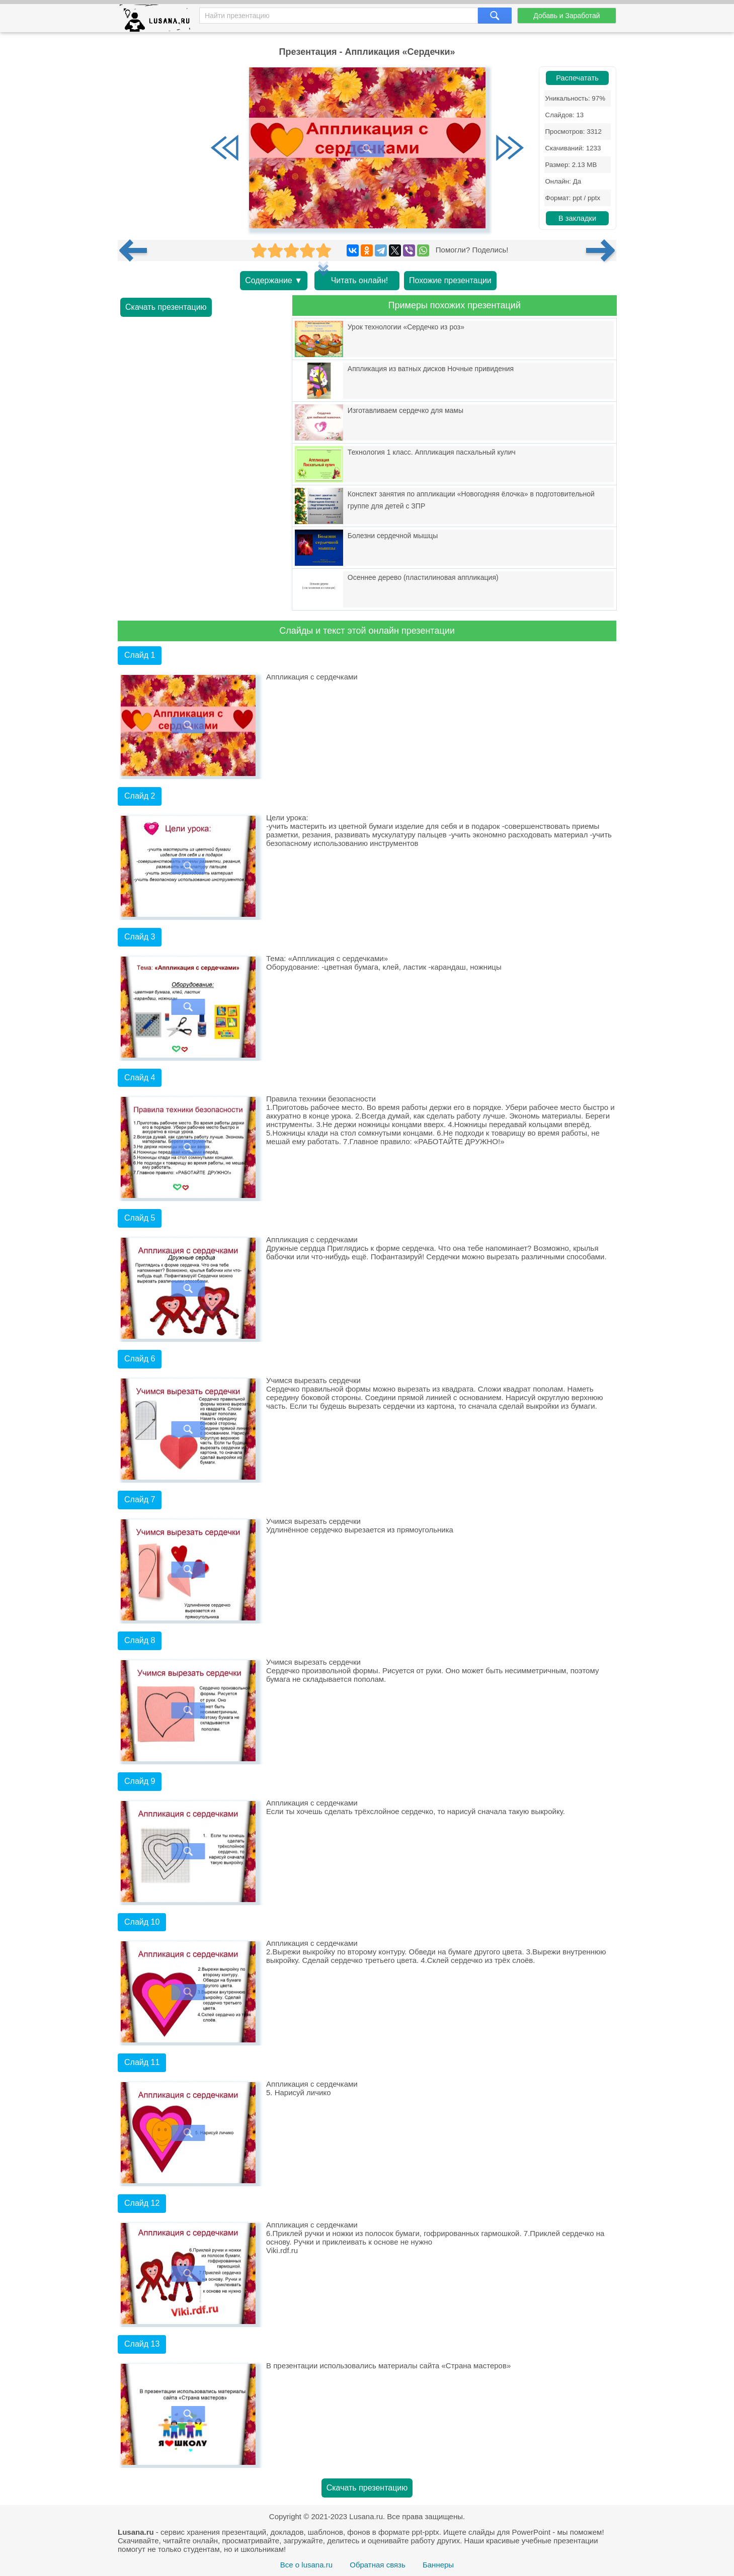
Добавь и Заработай (566, 16)
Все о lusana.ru (306, 2564)
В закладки (577, 218)
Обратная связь (377, 2564)
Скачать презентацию (166, 307)
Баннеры (438, 2564)
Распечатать (577, 78)
